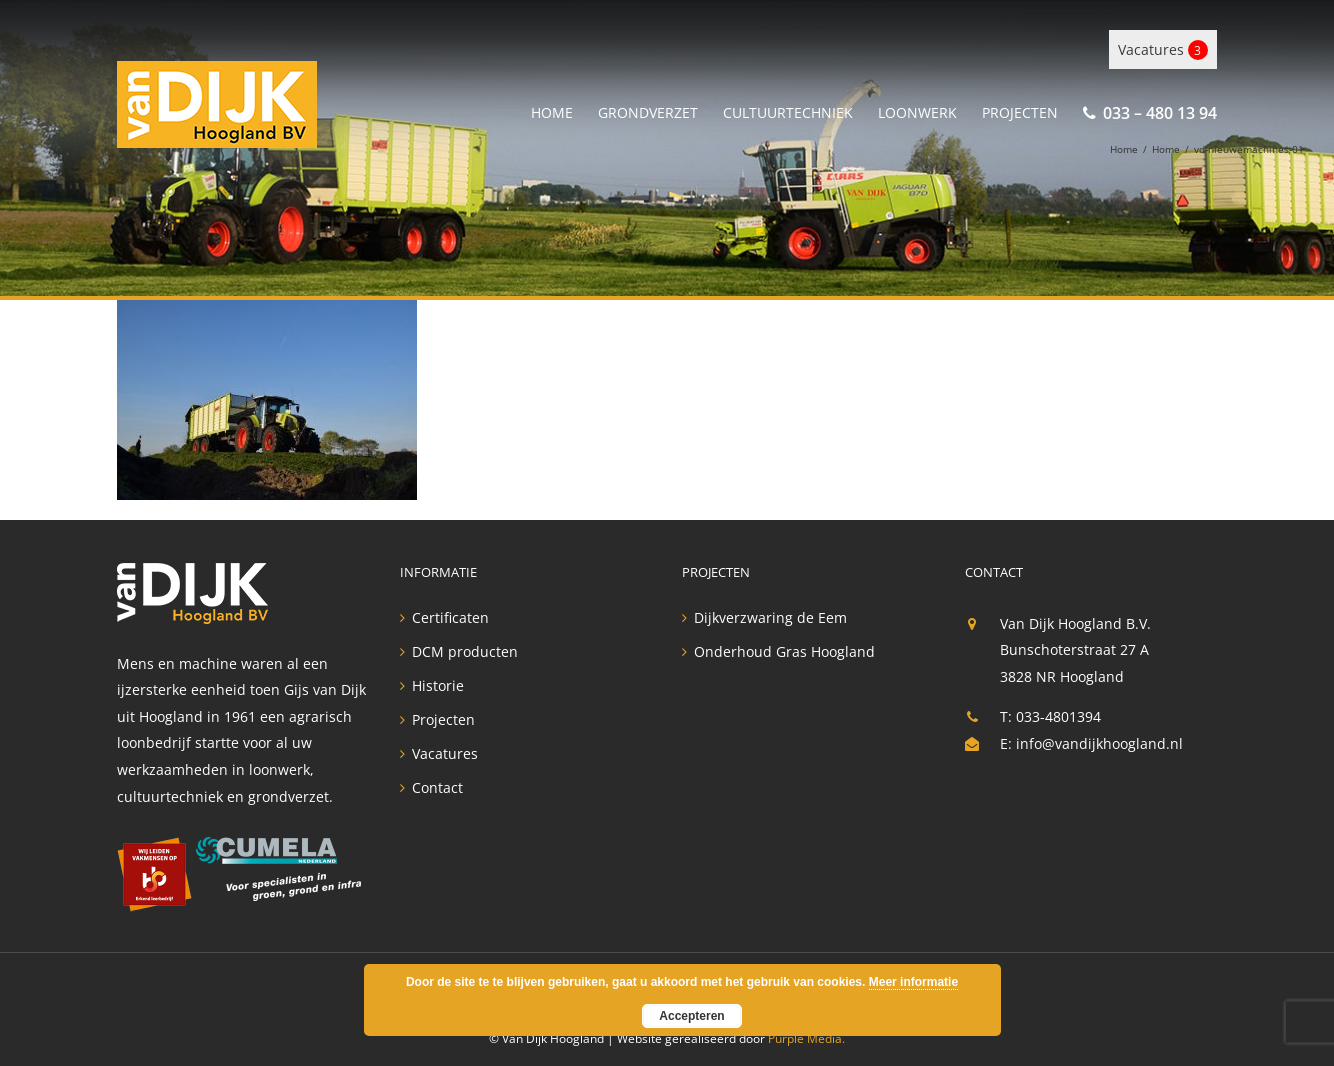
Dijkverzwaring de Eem (770, 618)
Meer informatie (913, 982)
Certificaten (450, 618)
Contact (437, 788)
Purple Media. (806, 1038)
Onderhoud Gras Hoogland (784, 652)
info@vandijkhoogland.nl (1099, 743)
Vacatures (1163, 50)
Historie (438, 686)
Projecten (443, 720)
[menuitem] (564, 109)
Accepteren (691, 1016)
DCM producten (465, 652)
